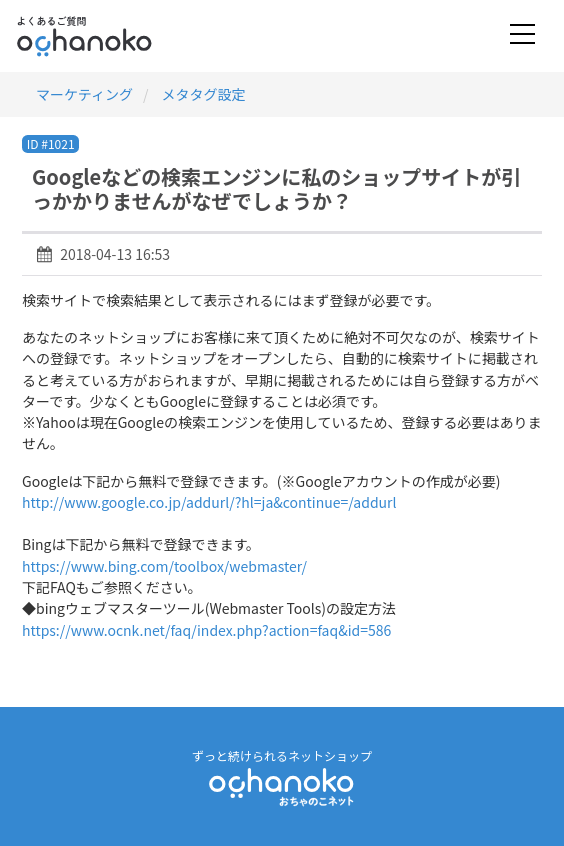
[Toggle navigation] (522, 35)
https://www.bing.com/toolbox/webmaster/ (164, 566)
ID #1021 (51, 143)
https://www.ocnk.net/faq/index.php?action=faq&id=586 (206, 630)
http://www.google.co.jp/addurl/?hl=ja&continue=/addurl (209, 502)
